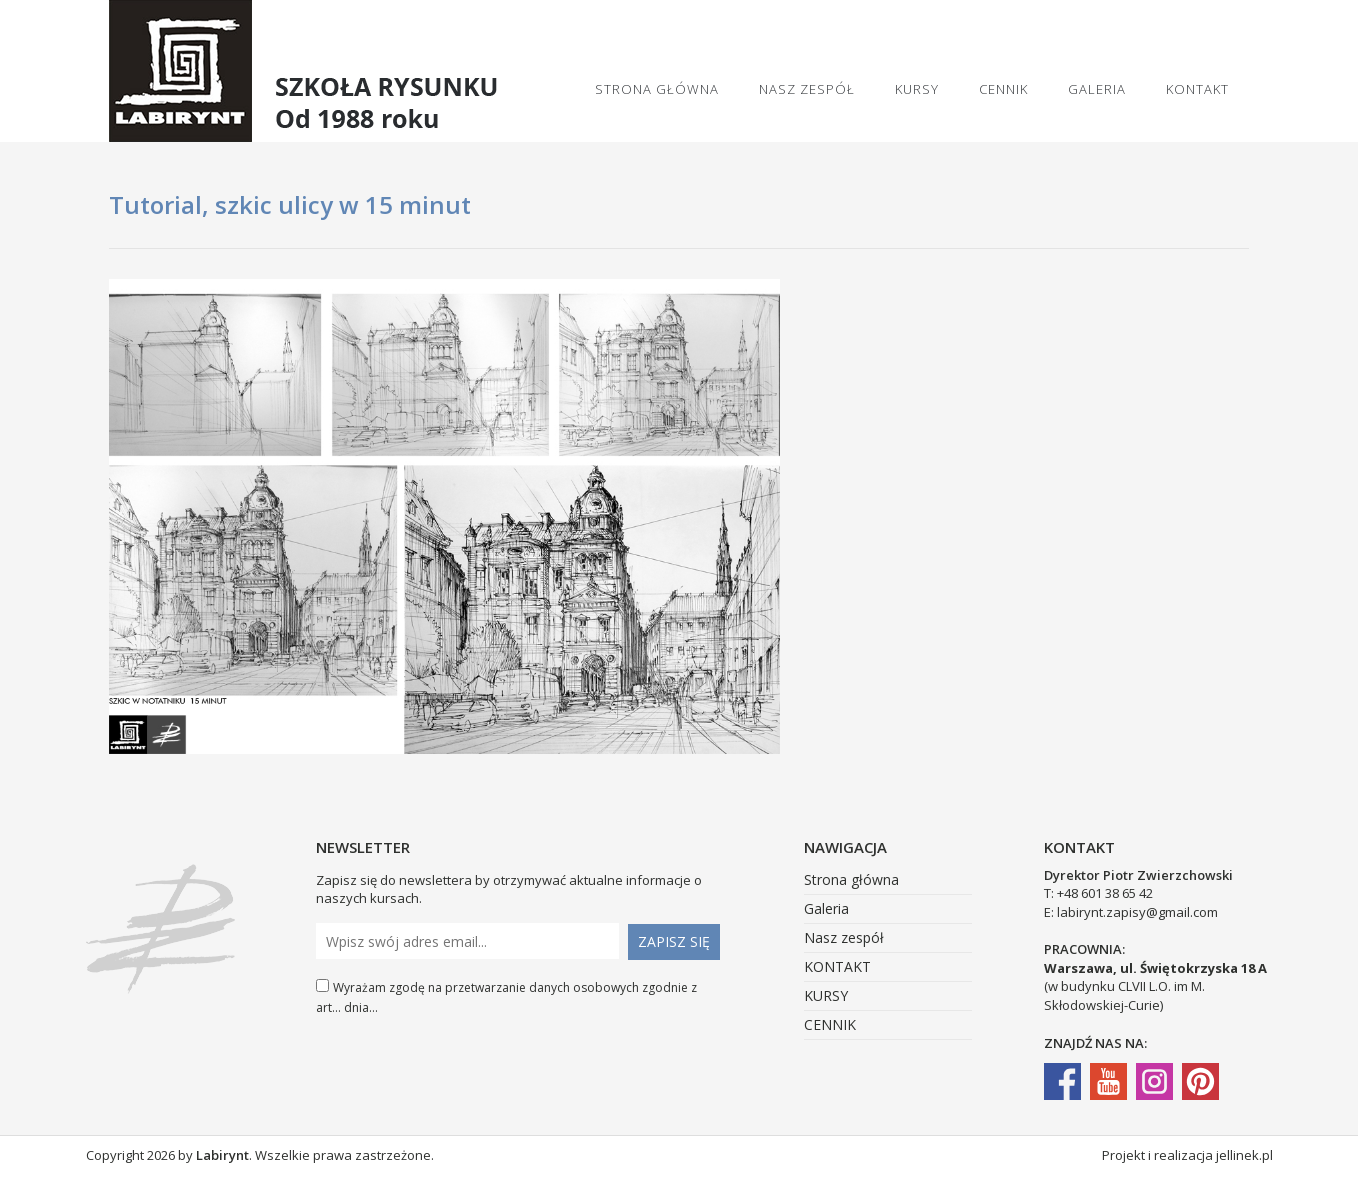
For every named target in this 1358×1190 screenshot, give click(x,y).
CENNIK (1003, 89)
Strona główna (657, 89)
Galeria (1097, 89)
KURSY (917, 89)
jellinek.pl (1244, 1155)
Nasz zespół (807, 89)
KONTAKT (1197, 89)
